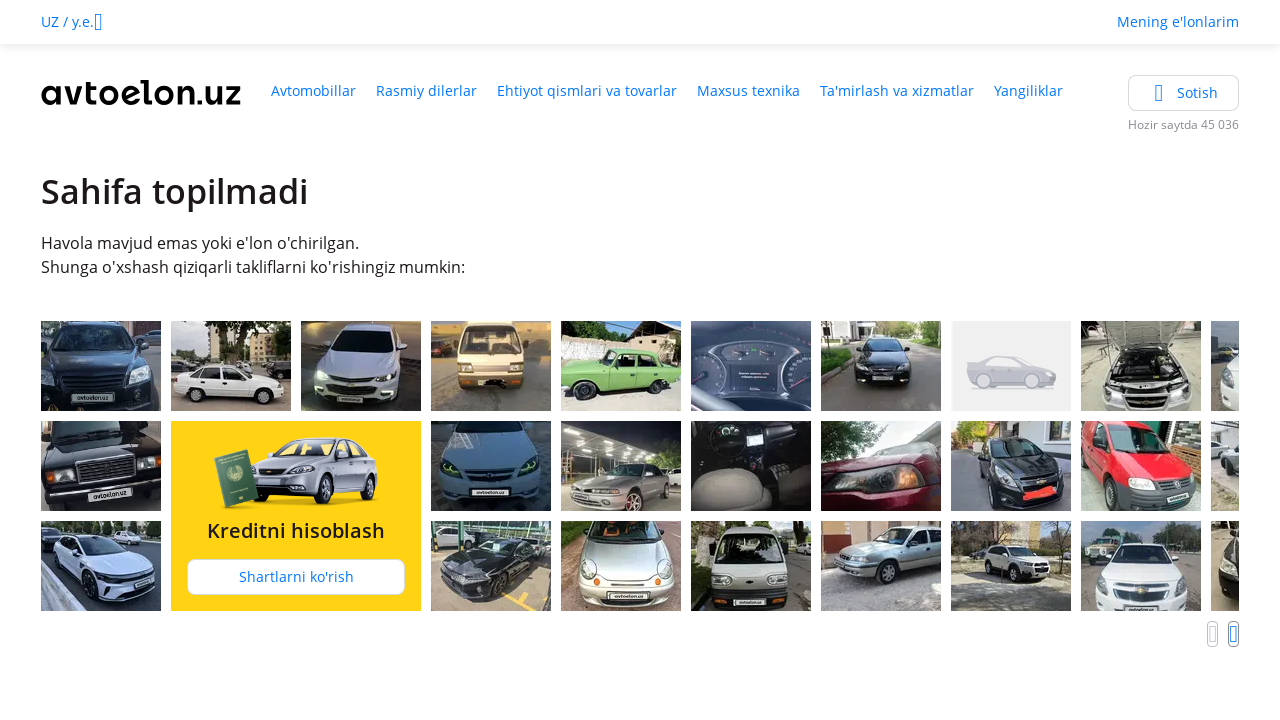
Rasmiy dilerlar (426, 90)
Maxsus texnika (748, 90)
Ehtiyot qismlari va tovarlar (587, 90)
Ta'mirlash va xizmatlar (897, 90)
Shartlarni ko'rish (296, 576)
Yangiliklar (1028, 90)
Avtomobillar (313, 90)
